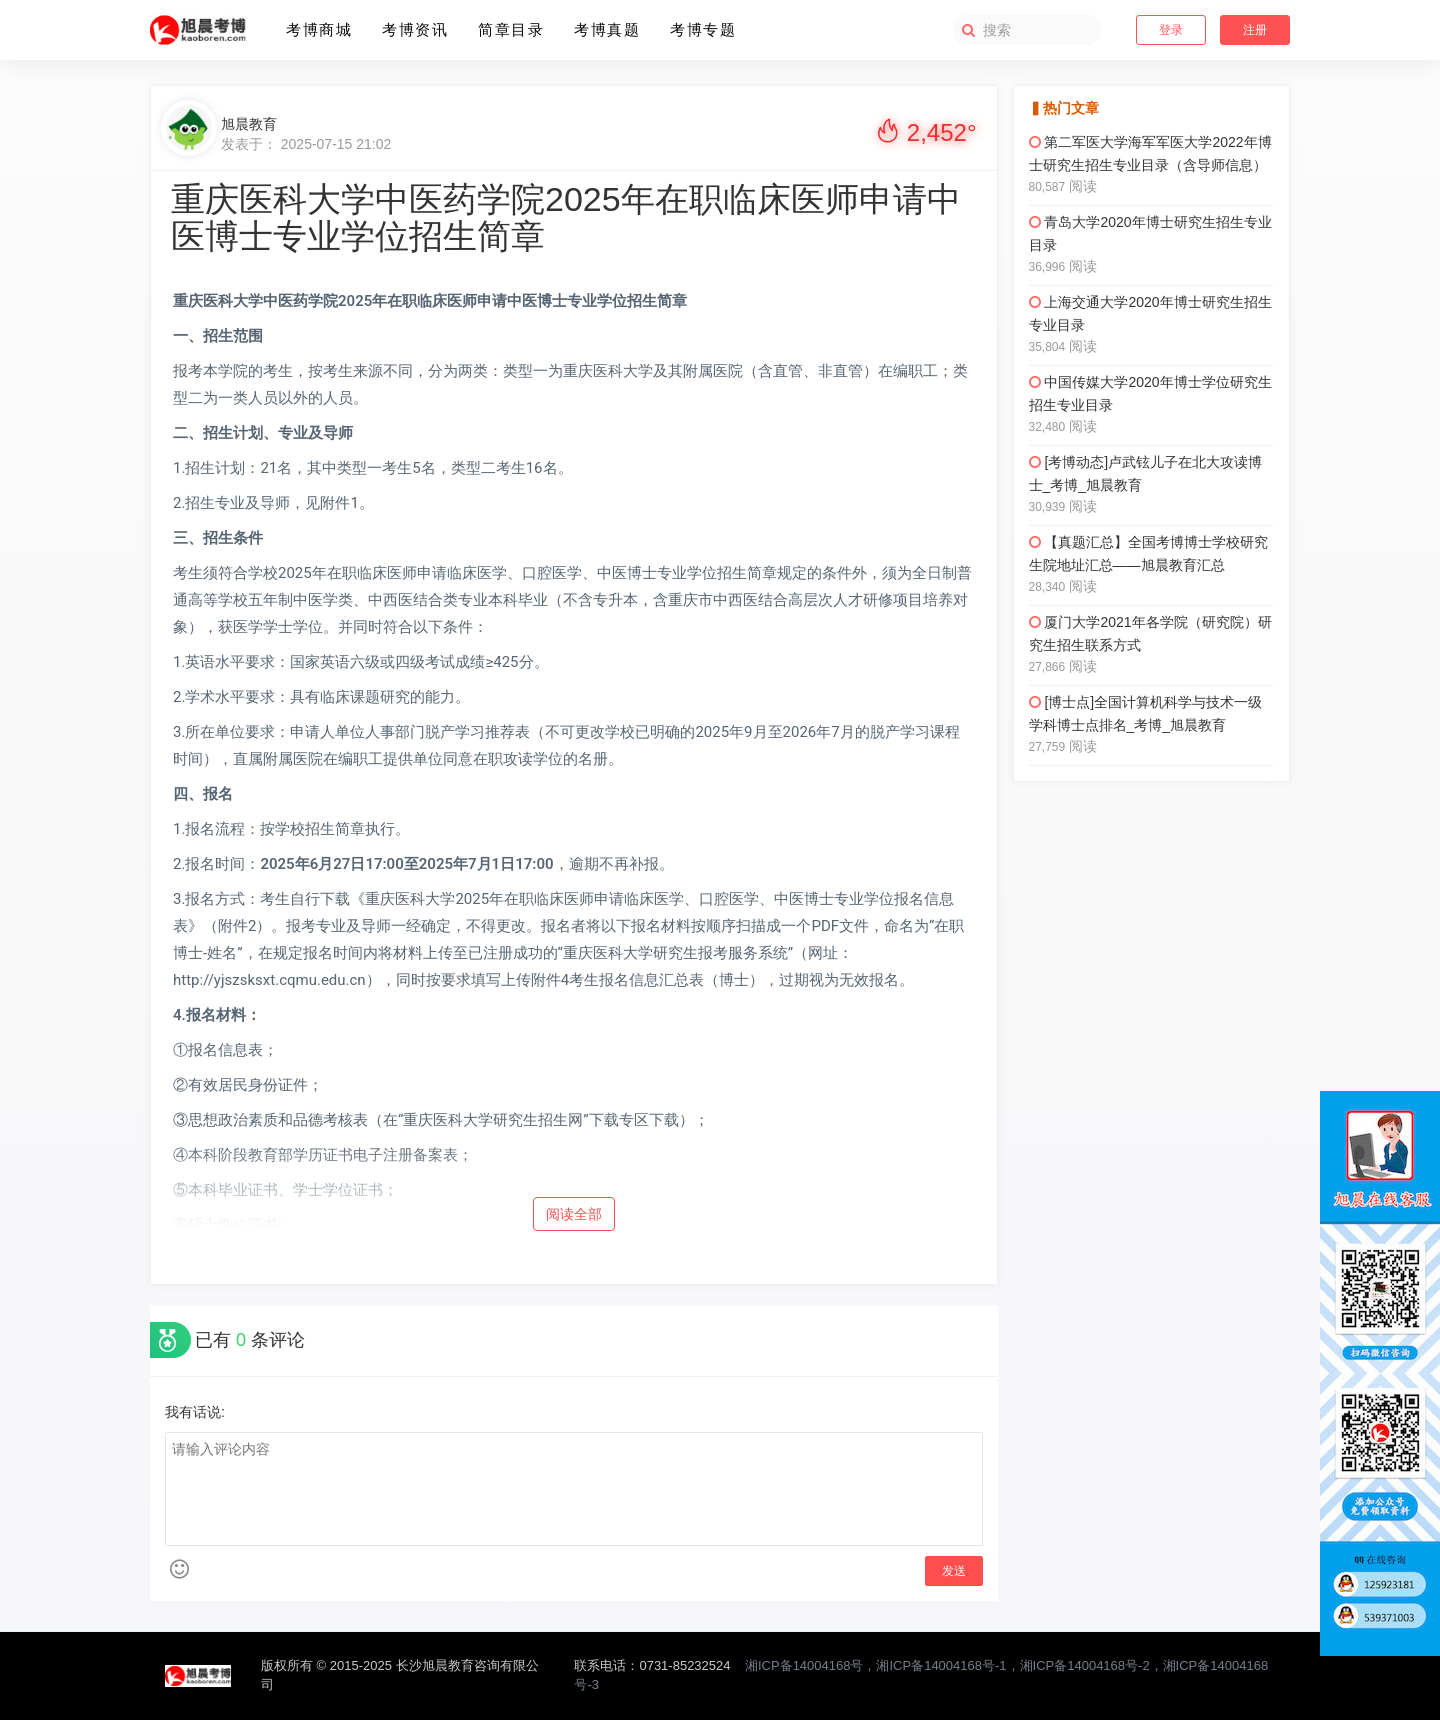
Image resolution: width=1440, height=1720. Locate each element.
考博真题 (607, 29)
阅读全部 (574, 1214)
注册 (1255, 30)
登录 (1171, 30)
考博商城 (319, 29)
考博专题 (703, 29)
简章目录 (511, 29)
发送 (954, 1571)
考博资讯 (415, 29)
